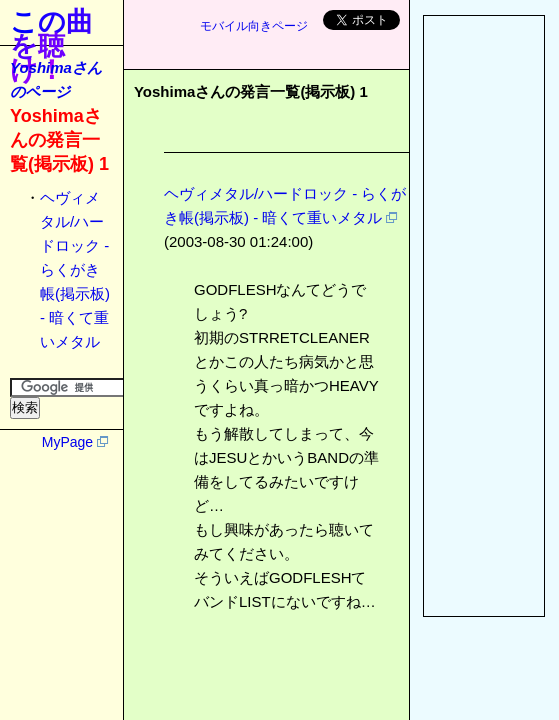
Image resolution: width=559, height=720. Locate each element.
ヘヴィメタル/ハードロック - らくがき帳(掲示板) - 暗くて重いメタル (75, 269)
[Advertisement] (484, 316)
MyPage (67, 442)
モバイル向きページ (254, 26)
